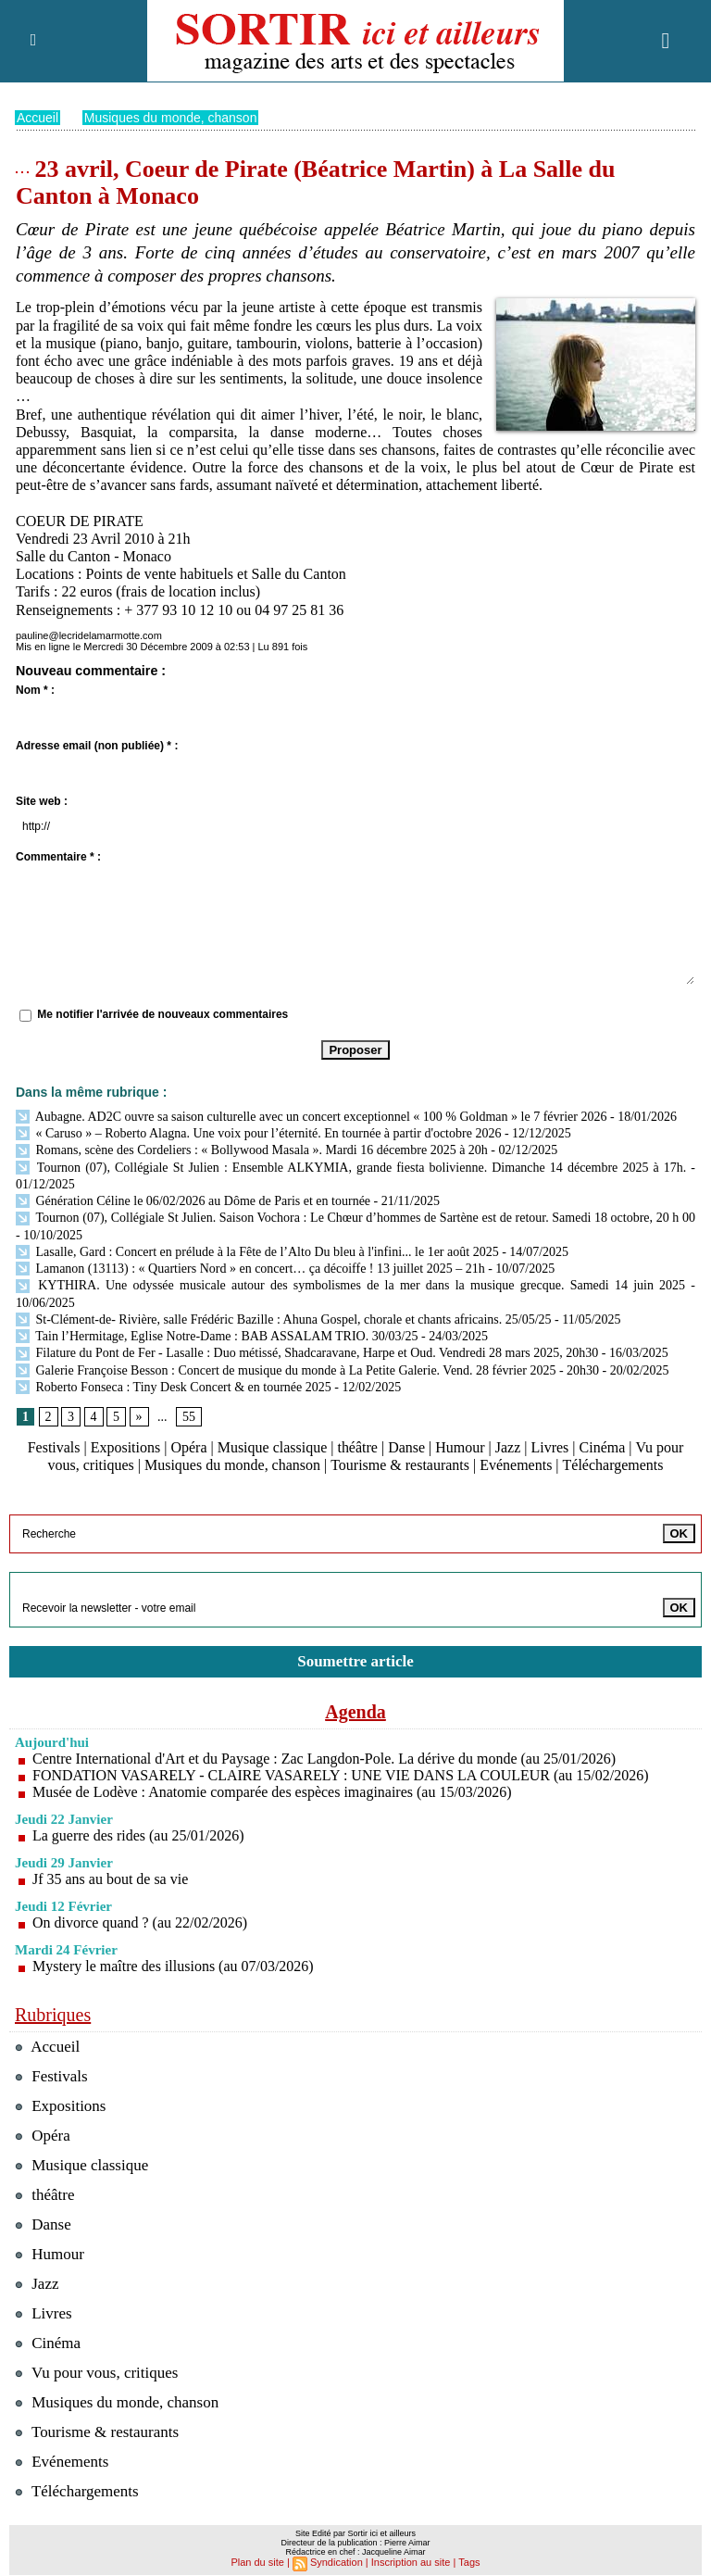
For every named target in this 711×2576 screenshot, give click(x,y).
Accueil (37, 116)
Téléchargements (612, 1465)
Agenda (355, 1711)
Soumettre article (355, 1660)
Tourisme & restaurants (400, 1465)
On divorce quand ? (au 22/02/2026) (139, 1921)
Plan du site (257, 2561)
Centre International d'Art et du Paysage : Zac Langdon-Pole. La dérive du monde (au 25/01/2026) (324, 1758)
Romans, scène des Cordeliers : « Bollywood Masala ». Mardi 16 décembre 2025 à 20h (252, 1149)
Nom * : (35, 689)
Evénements (516, 1465)
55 (188, 1416)
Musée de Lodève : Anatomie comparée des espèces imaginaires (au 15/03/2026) (272, 1791)
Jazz (508, 1446)
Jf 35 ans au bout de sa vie (110, 1878)
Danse (406, 1446)
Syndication (336, 2561)
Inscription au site (411, 2561)
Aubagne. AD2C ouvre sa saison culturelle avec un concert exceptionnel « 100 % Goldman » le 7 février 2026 (311, 1116)
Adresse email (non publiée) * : (97, 744)
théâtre (358, 1446)
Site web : (42, 800)
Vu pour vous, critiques (97, 2372)
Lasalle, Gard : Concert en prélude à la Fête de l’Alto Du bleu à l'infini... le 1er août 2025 (257, 1251)
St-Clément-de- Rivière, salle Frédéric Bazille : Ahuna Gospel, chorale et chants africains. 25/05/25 (284, 1319)
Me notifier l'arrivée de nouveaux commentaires (162, 1013)
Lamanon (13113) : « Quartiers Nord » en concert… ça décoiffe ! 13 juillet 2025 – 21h (250, 1268)
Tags (469, 2561)
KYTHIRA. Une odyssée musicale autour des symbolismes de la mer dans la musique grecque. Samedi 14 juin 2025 (350, 1284)
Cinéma (603, 1446)
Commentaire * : (58, 855)
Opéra (188, 1446)
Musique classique (273, 1446)
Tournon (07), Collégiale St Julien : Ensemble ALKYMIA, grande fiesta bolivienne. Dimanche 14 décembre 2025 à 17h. (351, 1167)
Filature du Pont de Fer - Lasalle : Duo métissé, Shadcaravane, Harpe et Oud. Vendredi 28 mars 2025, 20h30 (307, 1352)
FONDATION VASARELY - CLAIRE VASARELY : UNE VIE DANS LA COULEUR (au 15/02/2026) (340, 1774)
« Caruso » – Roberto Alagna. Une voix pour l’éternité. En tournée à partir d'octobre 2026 (258, 1132)
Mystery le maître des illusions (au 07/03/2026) (173, 1965)
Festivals (54, 1446)
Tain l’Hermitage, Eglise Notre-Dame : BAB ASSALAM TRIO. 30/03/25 (217, 1335)
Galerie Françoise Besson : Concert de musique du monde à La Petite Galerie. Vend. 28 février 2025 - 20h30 (307, 1369)
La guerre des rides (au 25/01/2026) (138, 1834)
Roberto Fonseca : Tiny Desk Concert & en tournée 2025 (173, 1386)
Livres (550, 1446)
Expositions (126, 1446)
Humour (459, 1446)
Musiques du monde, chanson (170, 116)
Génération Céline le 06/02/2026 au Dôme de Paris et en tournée (193, 1200)
